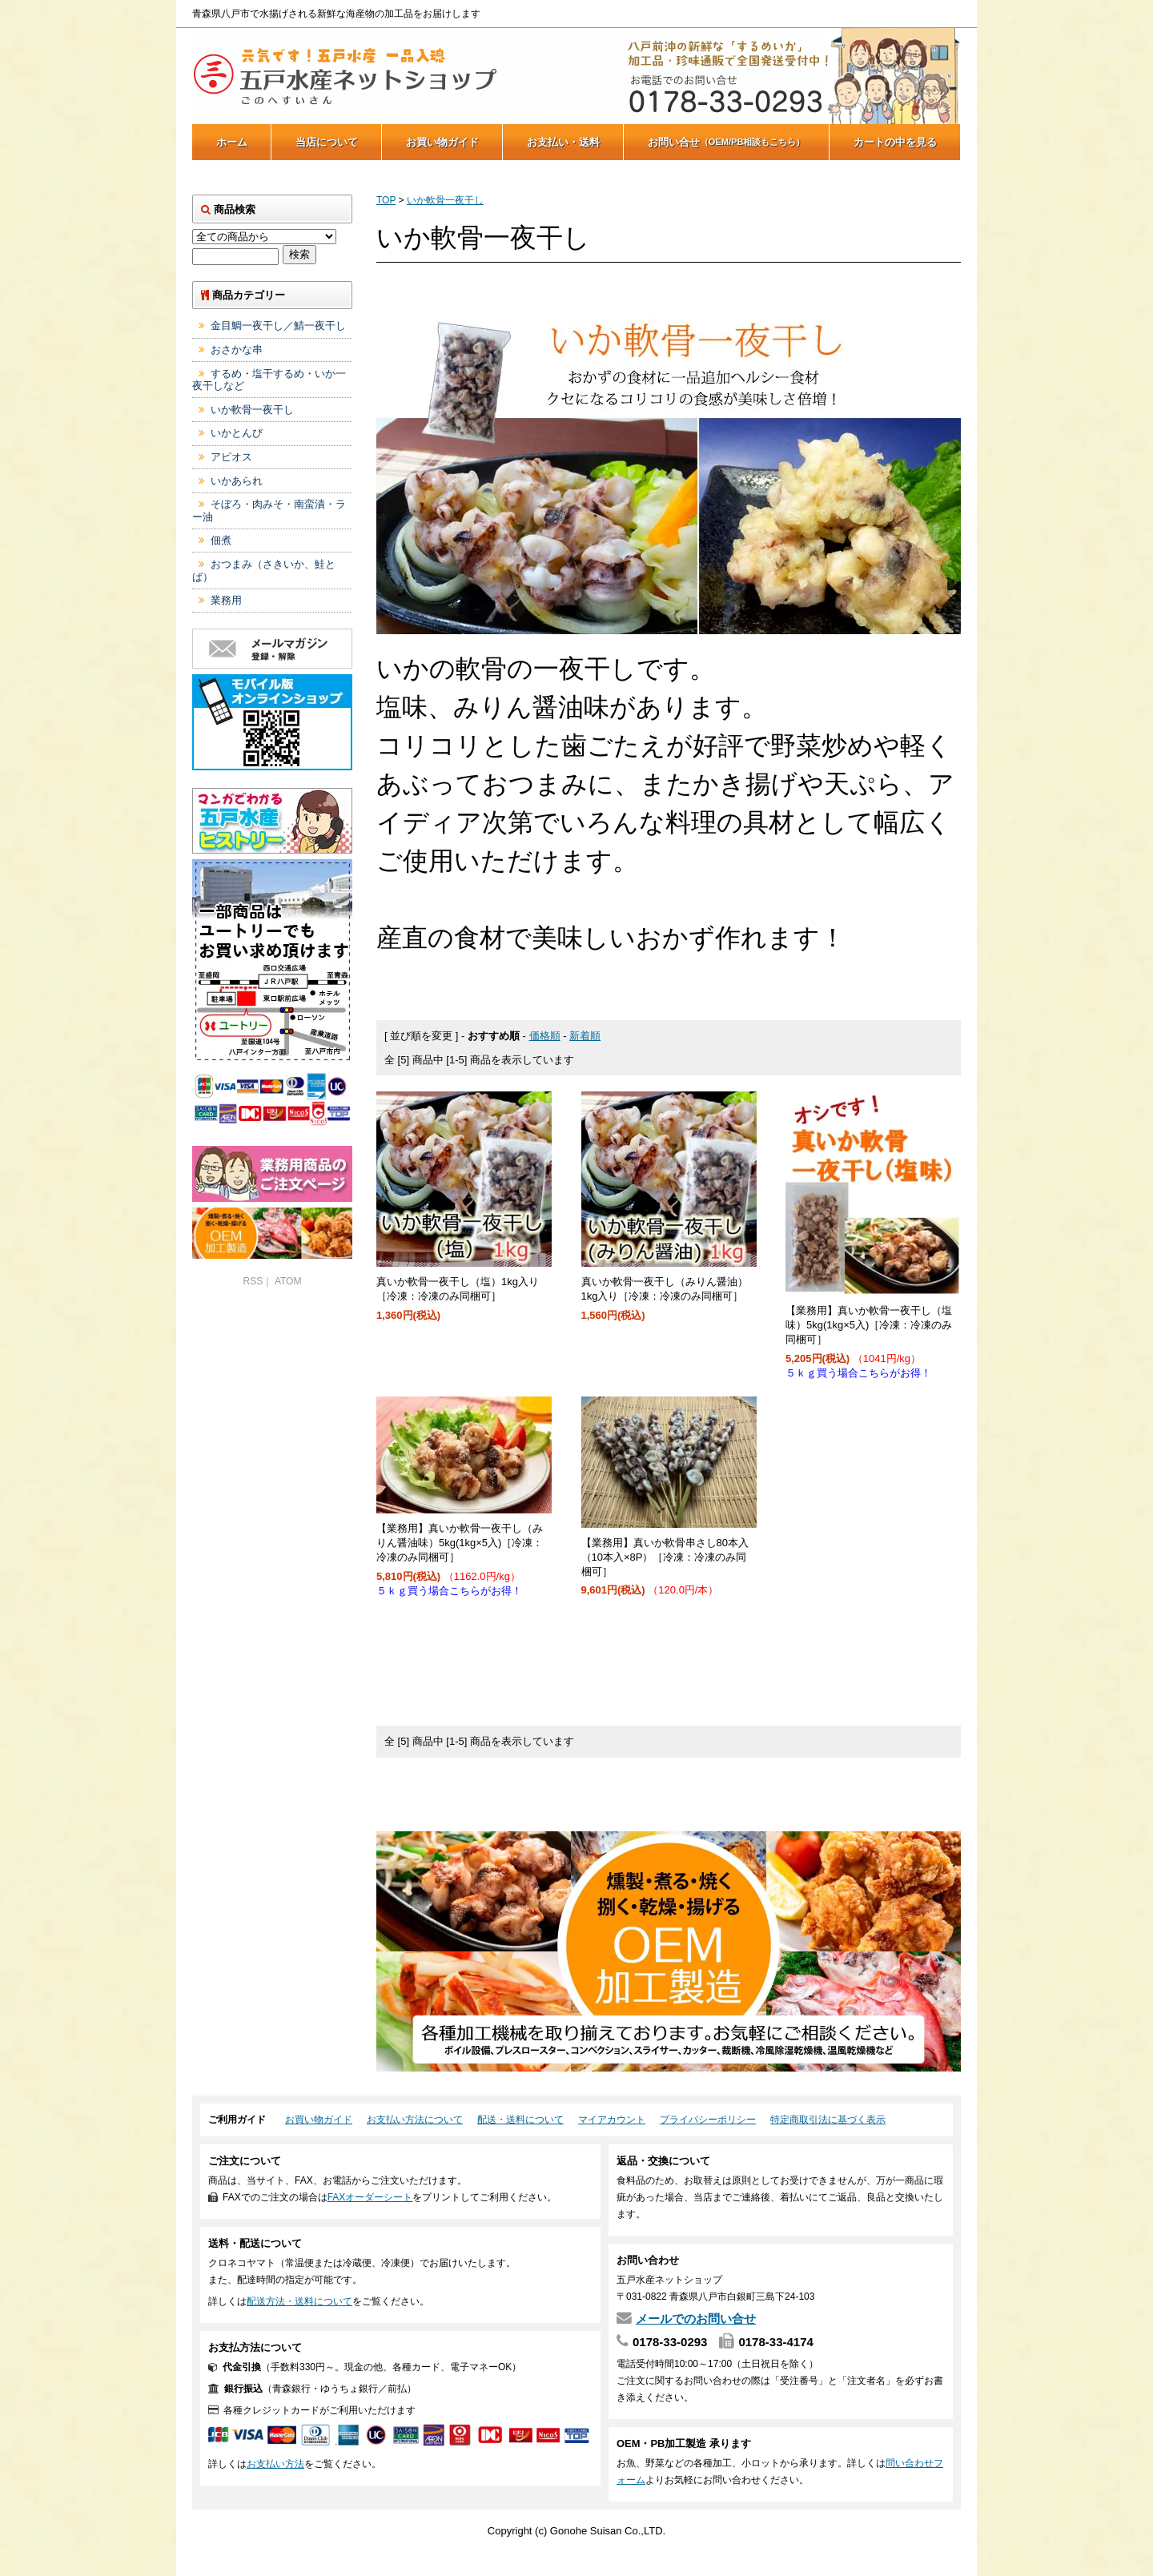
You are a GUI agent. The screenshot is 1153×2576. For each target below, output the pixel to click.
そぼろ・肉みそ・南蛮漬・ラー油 (269, 510)
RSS (253, 1281)
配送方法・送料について (299, 2301)
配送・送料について (520, 2119)
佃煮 (221, 540)
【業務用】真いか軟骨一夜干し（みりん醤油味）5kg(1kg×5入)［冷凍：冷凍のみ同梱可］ (459, 1542)
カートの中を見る (895, 142)
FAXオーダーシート (370, 2197)
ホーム (231, 142)
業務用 (226, 600)
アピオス (231, 457)
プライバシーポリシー (708, 2119)
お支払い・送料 (563, 142)
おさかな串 (237, 350)
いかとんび (237, 433)
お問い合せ (726, 142)
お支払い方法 (275, 2464)
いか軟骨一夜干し (445, 200)
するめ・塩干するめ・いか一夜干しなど (269, 380)
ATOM (288, 1281)
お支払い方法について (415, 2119)
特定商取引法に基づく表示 (828, 2119)
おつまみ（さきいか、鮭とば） (263, 570)
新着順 (585, 1036)
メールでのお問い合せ (696, 2318)
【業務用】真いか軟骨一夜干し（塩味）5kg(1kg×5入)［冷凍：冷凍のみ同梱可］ (868, 1324)
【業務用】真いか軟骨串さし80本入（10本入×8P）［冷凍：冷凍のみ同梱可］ (665, 1557)
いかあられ (237, 481)
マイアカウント (611, 2119)
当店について (326, 142)
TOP (386, 200)
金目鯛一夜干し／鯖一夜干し (278, 325)
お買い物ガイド (442, 142)
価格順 (544, 1036)
